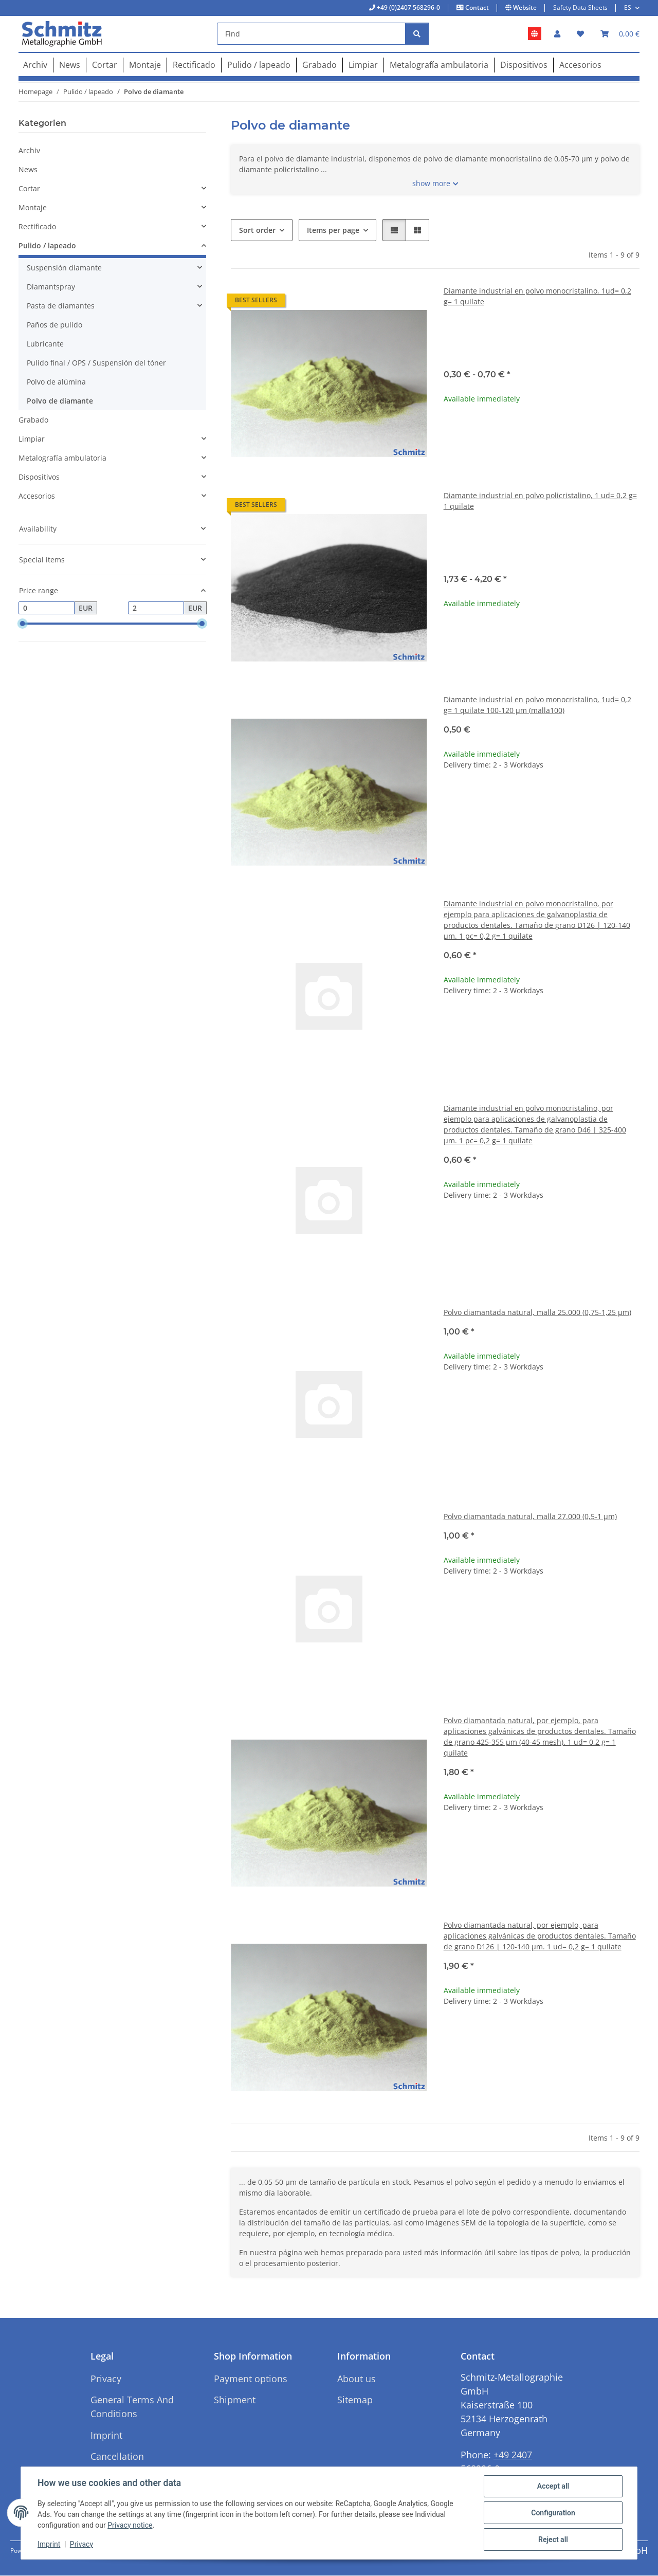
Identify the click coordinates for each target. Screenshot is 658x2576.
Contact (476, 7)
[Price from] (47, 608)
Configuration (553, 2513)
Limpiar (32, 439)
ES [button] (627, 7)
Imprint (49, 2544)
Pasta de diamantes (61, 305)
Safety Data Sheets (580, 7)
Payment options (250, 2378)
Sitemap (355, 2400)
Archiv (29, 150)
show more (431, 183)
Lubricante (45, 344)
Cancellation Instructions (117, 2463)
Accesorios (37, 496)
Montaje (33, 207)
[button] (557, 33)
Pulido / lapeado (47, 245)
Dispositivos (39, 477)
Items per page (333, 230)
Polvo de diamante (60, 401)
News (28, 169)
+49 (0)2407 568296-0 (407, 7)
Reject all (553, 2539)
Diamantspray (51, 286)
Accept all (553, 2486)
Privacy (81, 2544)
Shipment (234, 2400)
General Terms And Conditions (132, 2407)
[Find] (311, 34)
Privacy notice (129, 2525)
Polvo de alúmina (56, 382)
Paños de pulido (54, 325)
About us (356, 2378)
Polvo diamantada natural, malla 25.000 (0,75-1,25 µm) (537, 1312)
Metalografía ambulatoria (62, 458)
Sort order (257, 230)
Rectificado (37, 226)
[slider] (22, 624)
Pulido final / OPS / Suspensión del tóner (96, 363)
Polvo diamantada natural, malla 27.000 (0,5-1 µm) (530, 1516)
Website (524, 7)
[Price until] (156, 608)
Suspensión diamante (64, 267)
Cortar (29, 188)
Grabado (33, 420)
